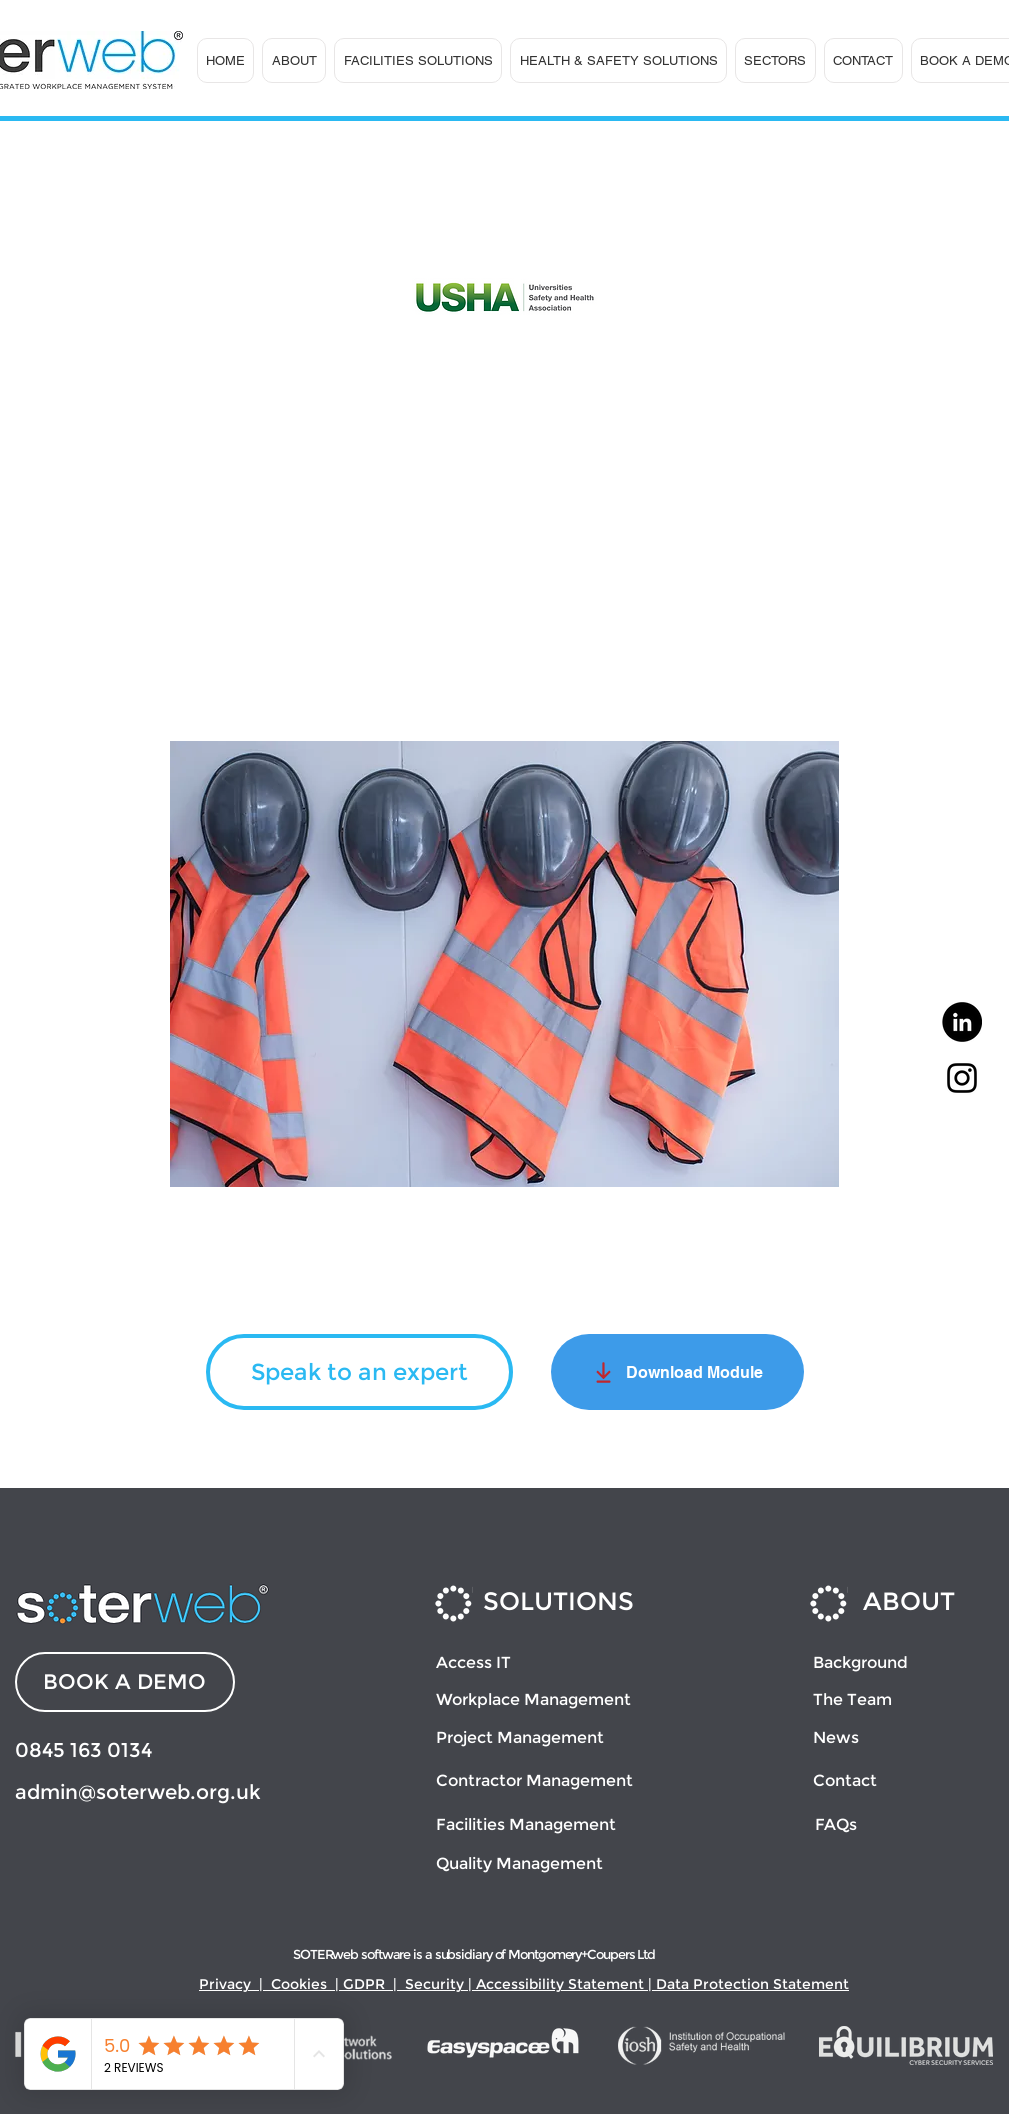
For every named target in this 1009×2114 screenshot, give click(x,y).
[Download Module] (677, 1372)
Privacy (225, 1984)
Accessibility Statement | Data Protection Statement (662, 1984)
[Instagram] (962, 1078)
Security (434, 1984)
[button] (294, 60)
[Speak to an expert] (359, 1372)
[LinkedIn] (962, 1022)
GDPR (364, 1984)
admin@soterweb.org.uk (138, 1792)
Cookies (299, 1984)
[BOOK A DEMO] (125, 1682)
